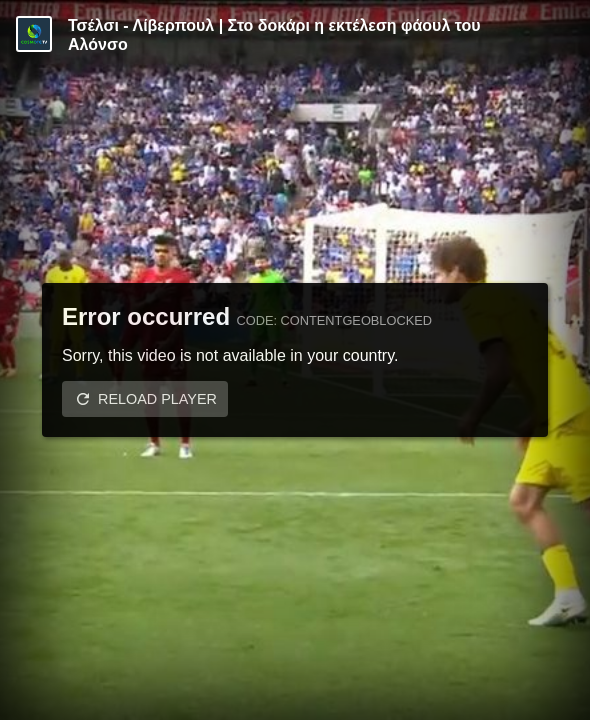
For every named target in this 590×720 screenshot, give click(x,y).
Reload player (157, 399)
